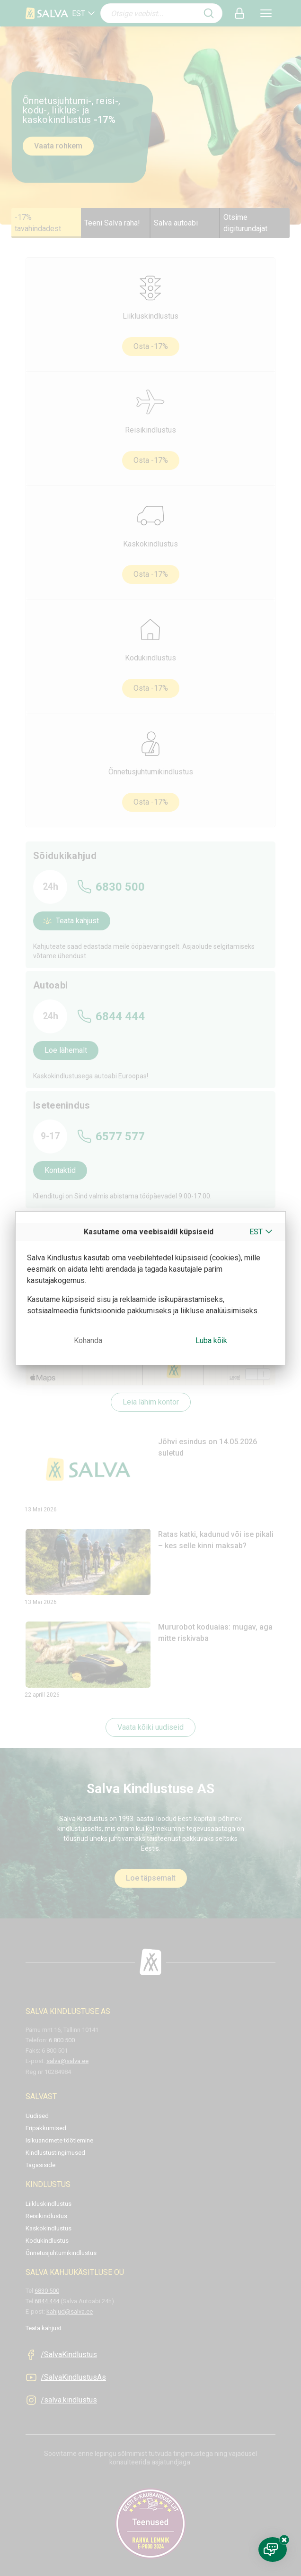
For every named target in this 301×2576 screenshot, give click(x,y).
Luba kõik (211, 1340)
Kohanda (88, 1340)
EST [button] (256, 1231)
